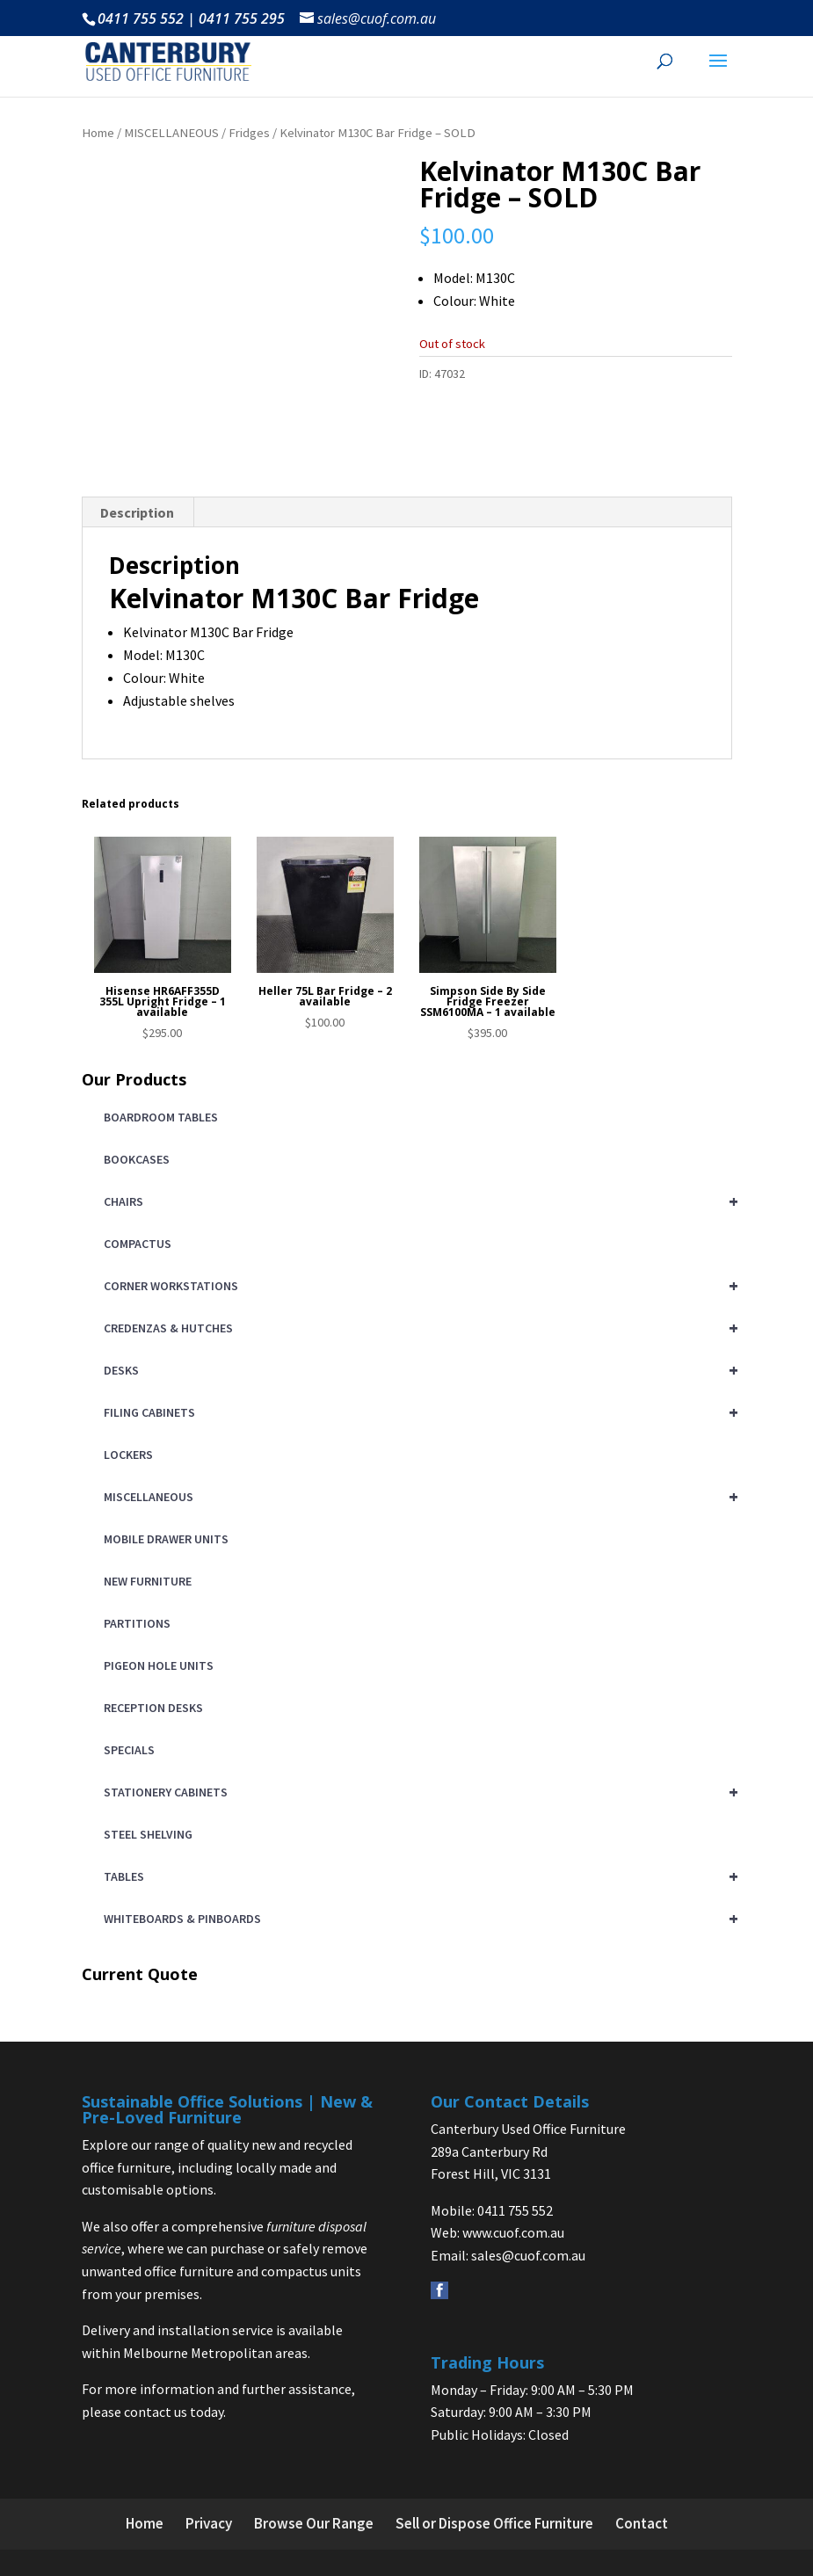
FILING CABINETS (418, 1412)
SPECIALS (129, 1750)
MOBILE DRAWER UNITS (166, 1539)
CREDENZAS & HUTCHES (418, 1328)
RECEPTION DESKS (153, 1708)
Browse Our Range (314, 2523)
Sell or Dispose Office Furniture (494, 2523)
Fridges (249, 133)
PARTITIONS (137, 1623)
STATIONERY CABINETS (418, 1792)
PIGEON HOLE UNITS (159, 1665)
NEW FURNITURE (148, 1581)
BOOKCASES (137, 1159)
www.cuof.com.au (513, 2232)
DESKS (418, 1370)
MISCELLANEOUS (171, 133)
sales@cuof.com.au (528, 2255)
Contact (641, 2523)
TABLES (418, 1876)
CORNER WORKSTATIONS (418, 1286)
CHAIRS (418, 1201)
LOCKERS (128, 1454)
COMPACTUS (137, 1244)
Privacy (208, 2523)
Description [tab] (137, 512)
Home (98, 133)
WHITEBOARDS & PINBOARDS (418, 1919)
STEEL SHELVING (148, 1834)
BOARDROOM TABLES (161, 1117)
